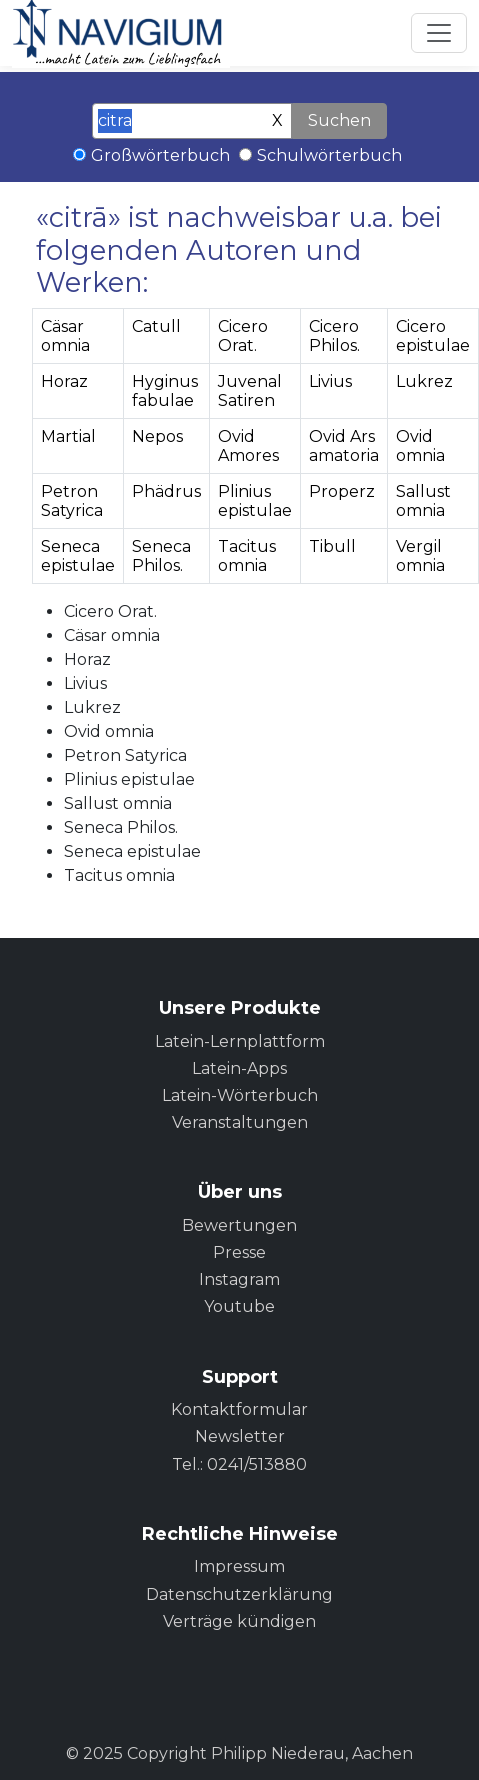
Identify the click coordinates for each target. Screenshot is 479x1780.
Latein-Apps (239, 1068)
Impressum (239, 1566)
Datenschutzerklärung (239, 1594)
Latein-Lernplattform (240, 1041)
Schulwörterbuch (329, 155)
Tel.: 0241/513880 (239, 1464)
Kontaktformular (239, 1409)
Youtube (239, 1306)
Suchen (339, 120)
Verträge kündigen (239, 1621)
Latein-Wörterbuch (240, 1095)
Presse (239, 1252)
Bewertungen (239, 1225)
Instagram (239, 1279)
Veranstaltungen (240, 1122)
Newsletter (240, 1436)
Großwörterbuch (160, 155)
